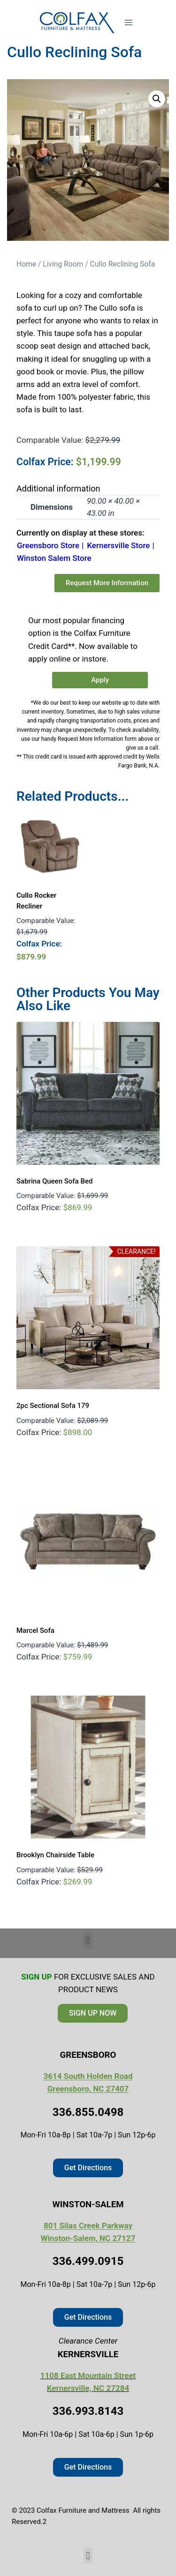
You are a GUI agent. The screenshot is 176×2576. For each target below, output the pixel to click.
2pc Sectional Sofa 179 (52, 1405)
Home (26, 264)
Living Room (63, 264)
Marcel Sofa (35, 1630)
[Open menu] (129, 22)
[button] (156, 98)
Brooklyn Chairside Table (55, 1855)
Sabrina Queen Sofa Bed (54, 1181)
